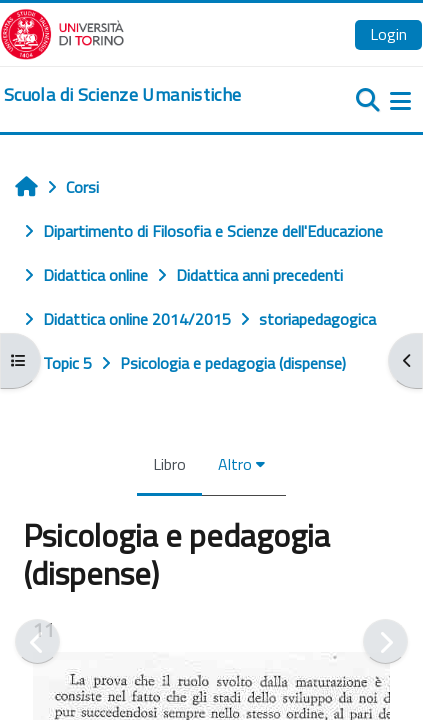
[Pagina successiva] (385, 641)
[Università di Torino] (62, 32)
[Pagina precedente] (37, 641)
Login (388, 34)
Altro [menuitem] (235, 464)
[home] (122, 95)
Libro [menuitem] (169, 464)
